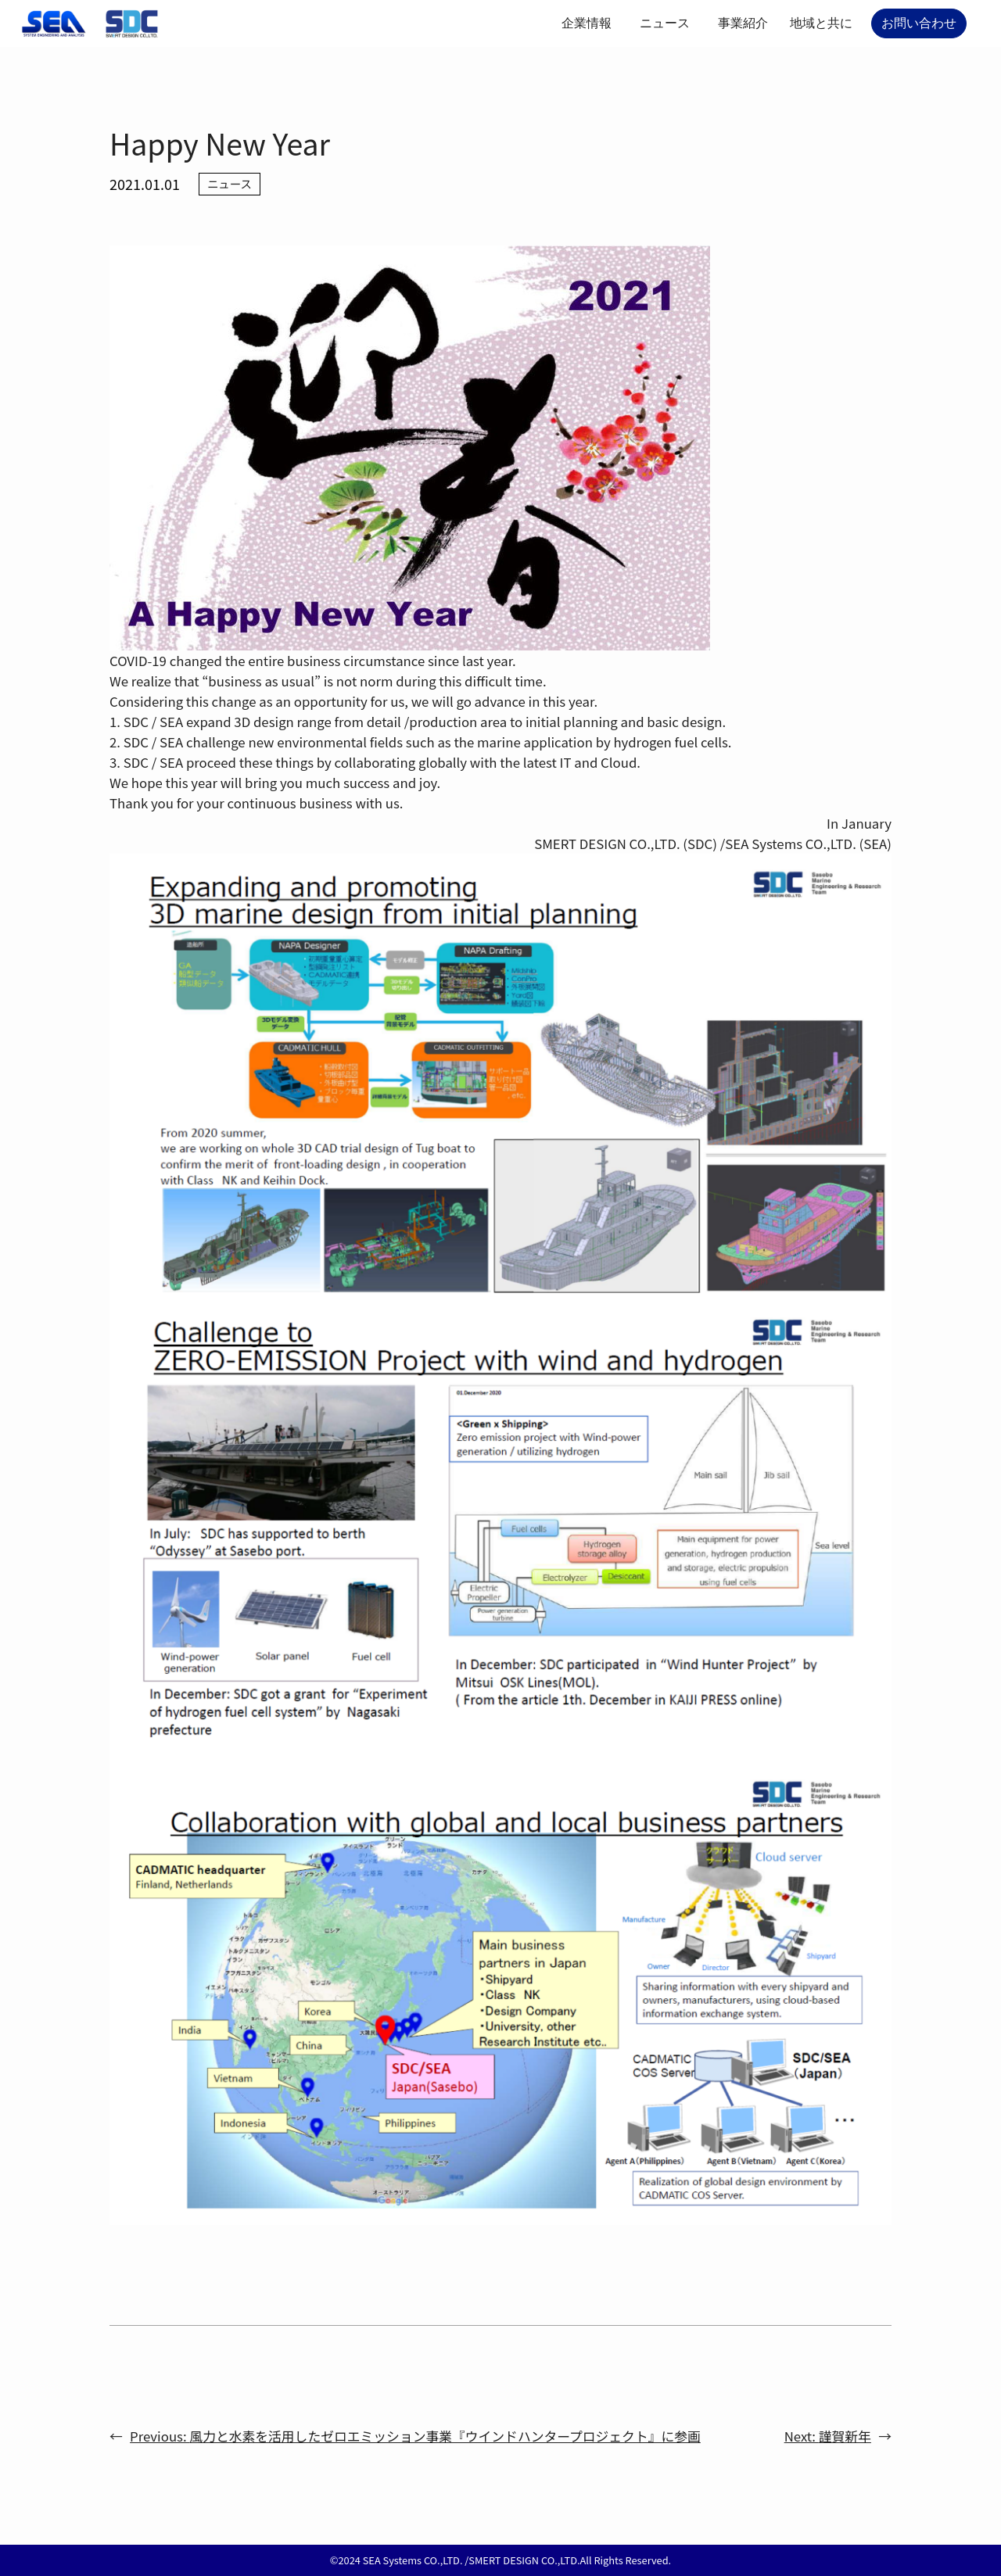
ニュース (665, 23)
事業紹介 (743, 23)
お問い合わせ (918, 23)
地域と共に (821, 23)
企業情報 (586, 23)
